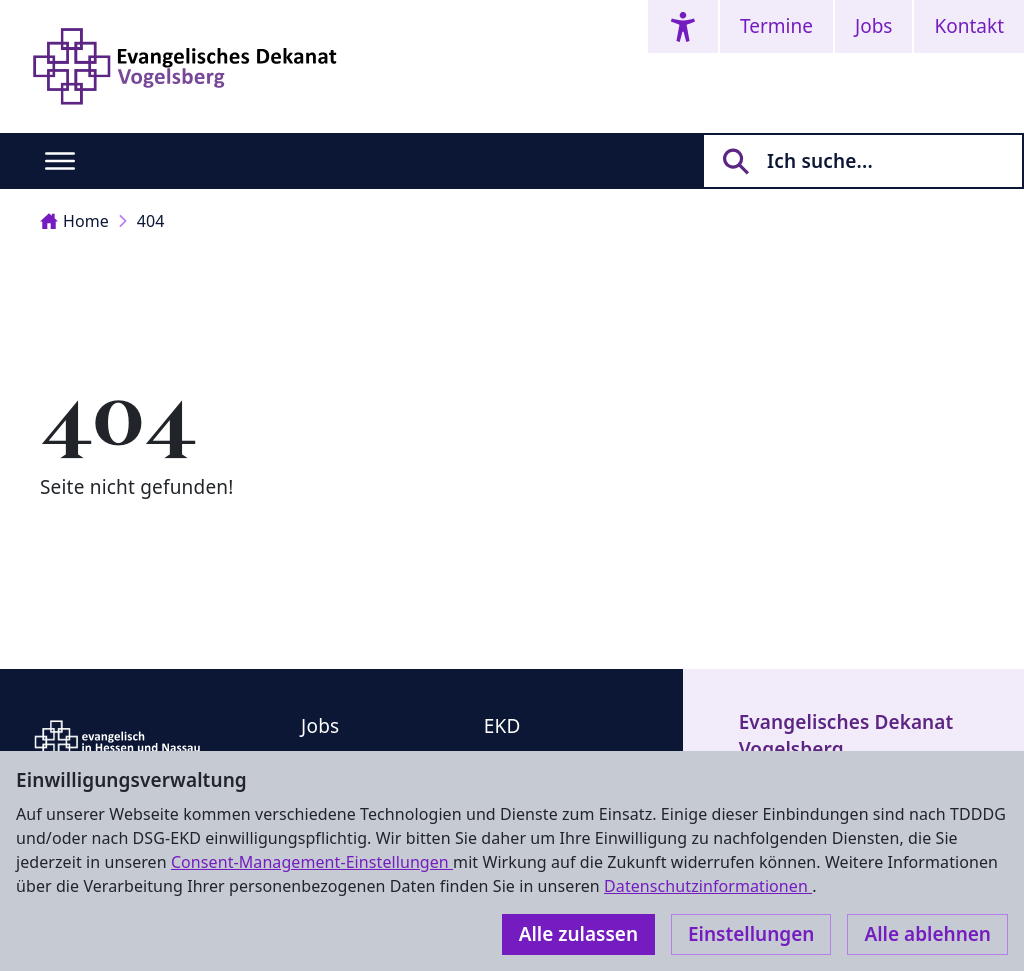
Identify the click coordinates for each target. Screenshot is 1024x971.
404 (151, 221)
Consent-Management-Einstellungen (312, 862)
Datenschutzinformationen (708, 886)
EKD (502, 726)
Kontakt (969, 26)
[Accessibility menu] (683, 26)
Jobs (873, 26)
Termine (776, 26)
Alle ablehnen (927, 934)
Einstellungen (751, 934)
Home (74, 221)
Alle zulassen (578, 934)
